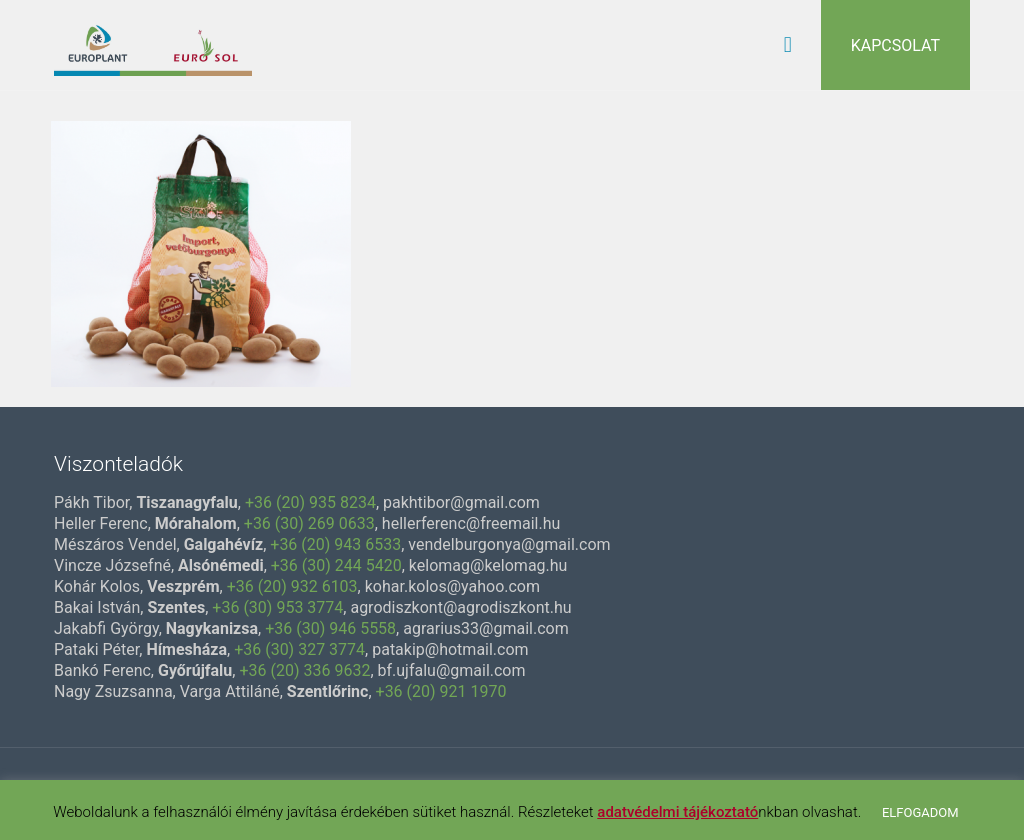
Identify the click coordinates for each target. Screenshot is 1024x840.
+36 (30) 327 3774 (299, 649)
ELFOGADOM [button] (920, 812)
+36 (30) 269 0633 (309, 523)
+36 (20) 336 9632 (304, 670)
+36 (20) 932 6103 (292, 586)
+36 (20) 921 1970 (441, 691)
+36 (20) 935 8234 (310, 502)
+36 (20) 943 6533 (335, 544)
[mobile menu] (788, 45)
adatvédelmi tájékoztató (677, 812)
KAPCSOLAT (895, 45)
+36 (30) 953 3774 (277, 607)
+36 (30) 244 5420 (336, 565)
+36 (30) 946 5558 (330, 628)
